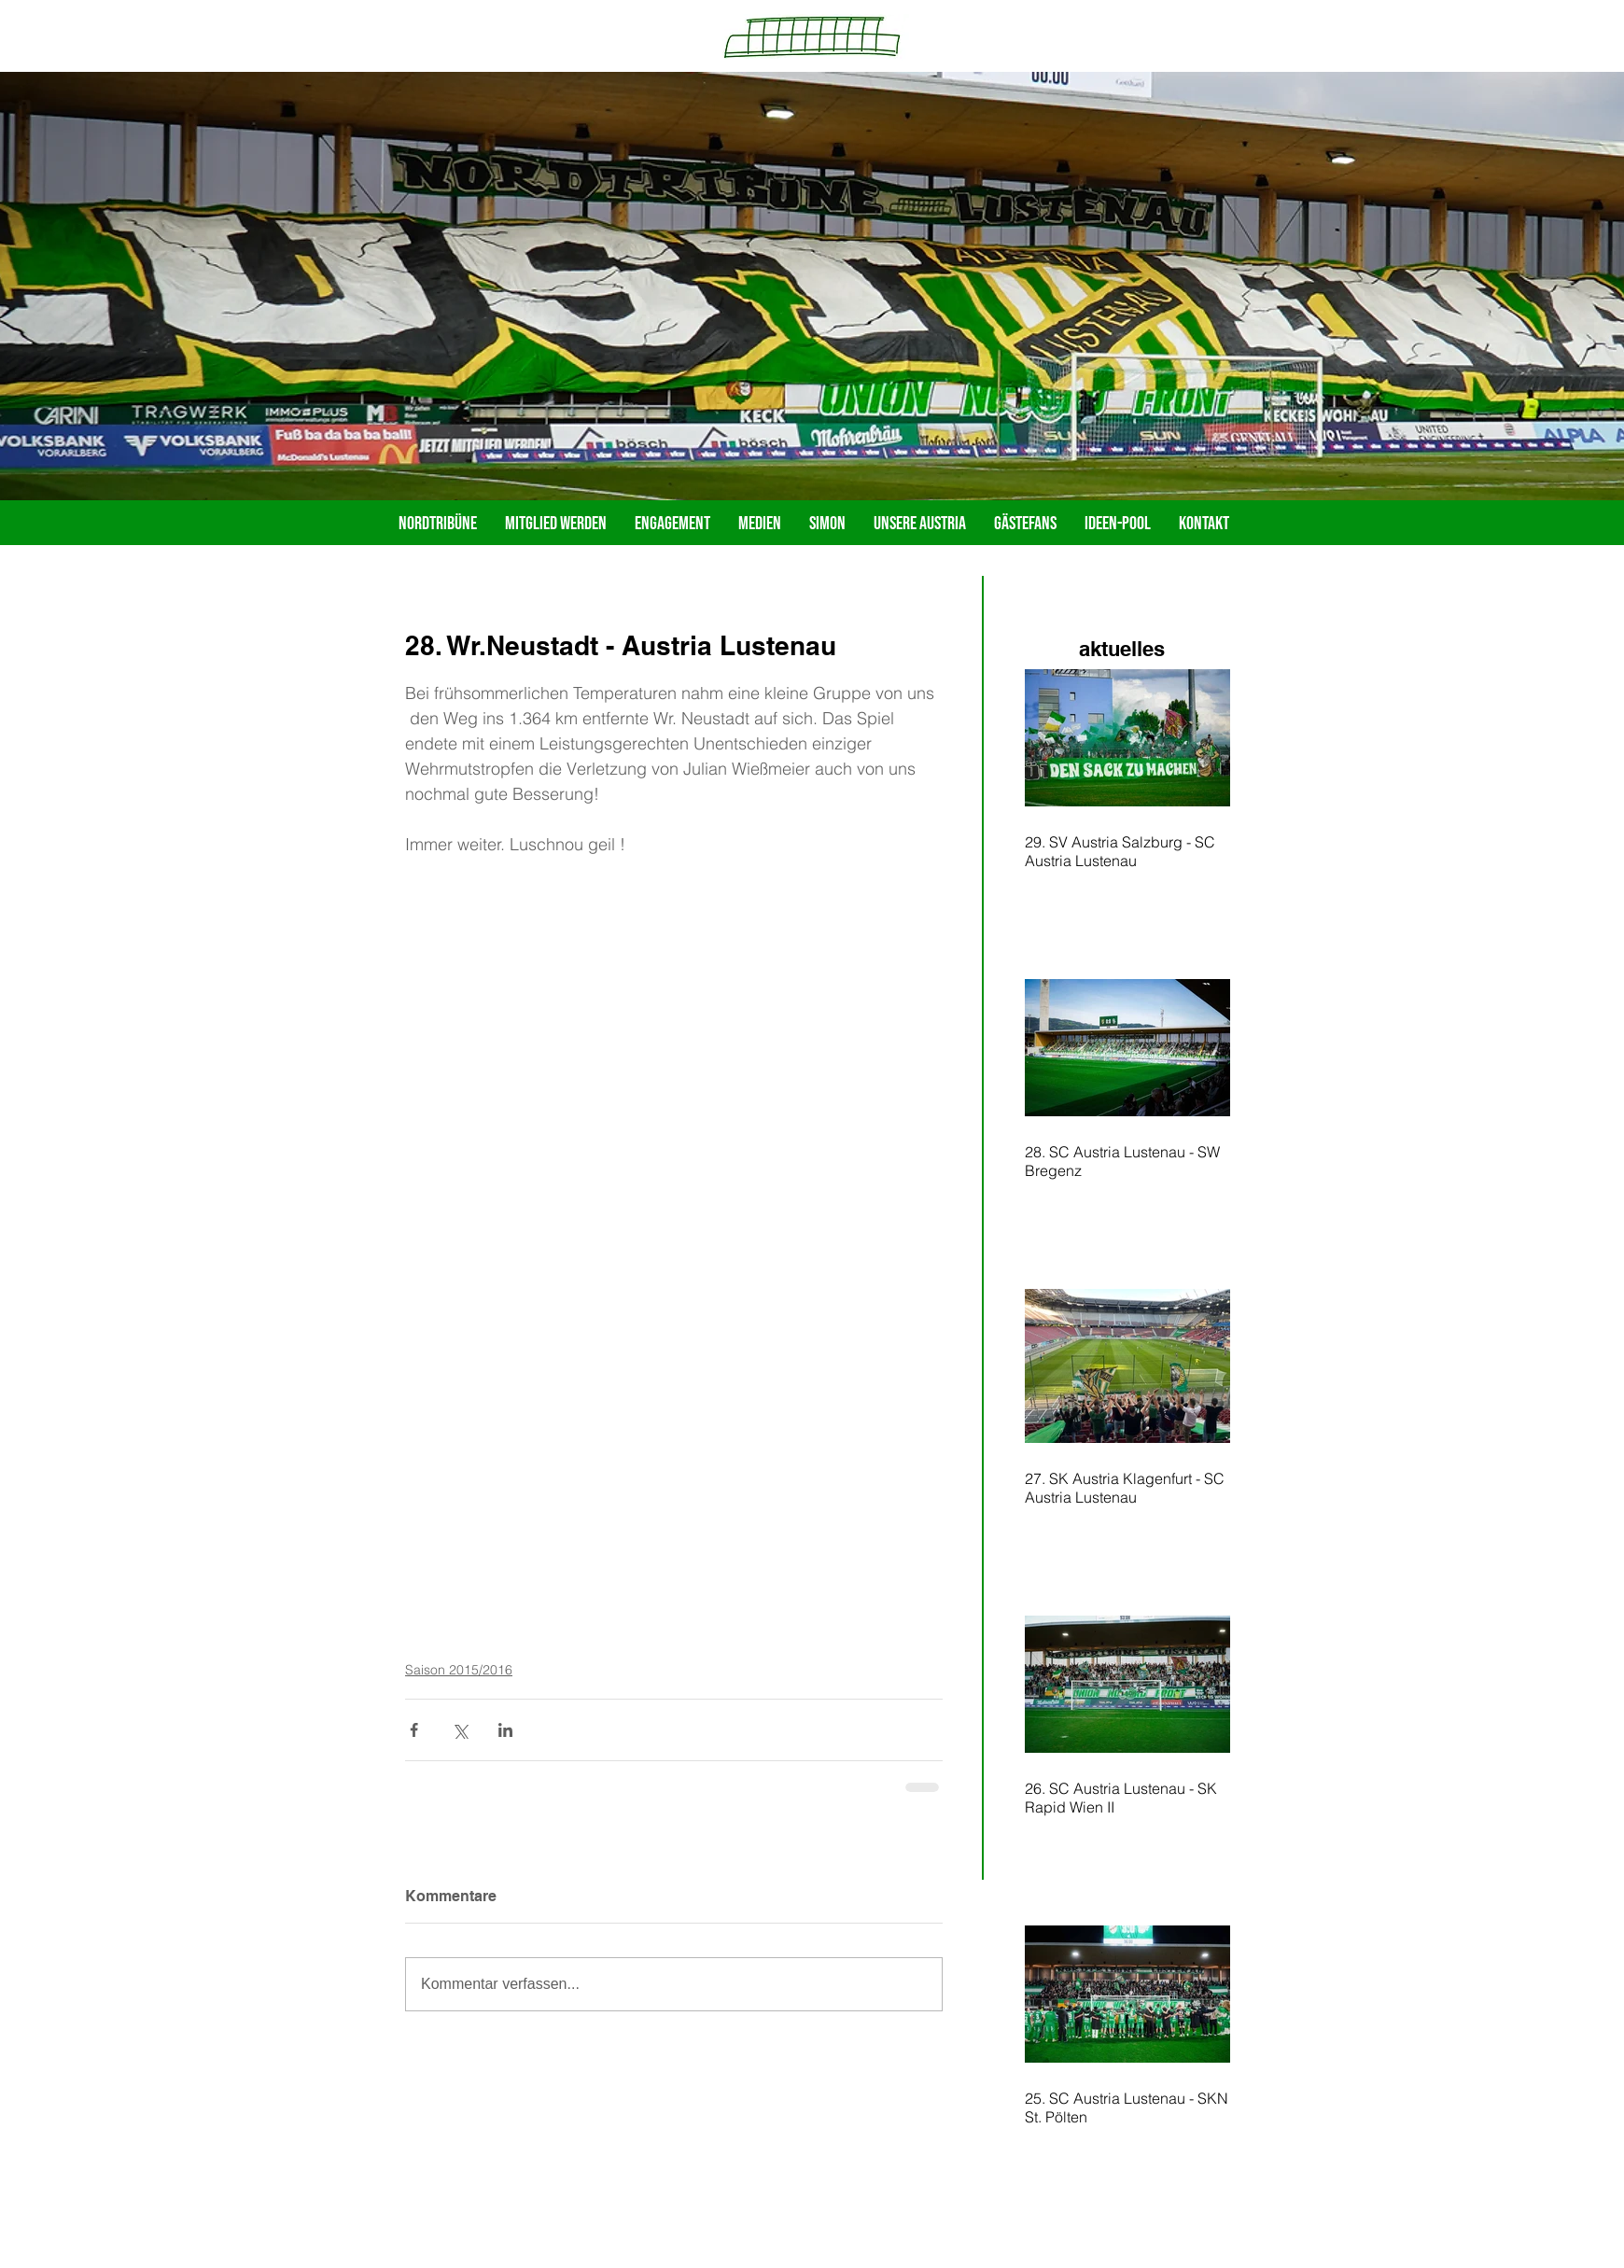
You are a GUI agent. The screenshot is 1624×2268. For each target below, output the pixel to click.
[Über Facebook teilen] (414, 1730)
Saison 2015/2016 (458, 1669)
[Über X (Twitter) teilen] (460, 1730)
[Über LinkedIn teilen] (505, 1730)
